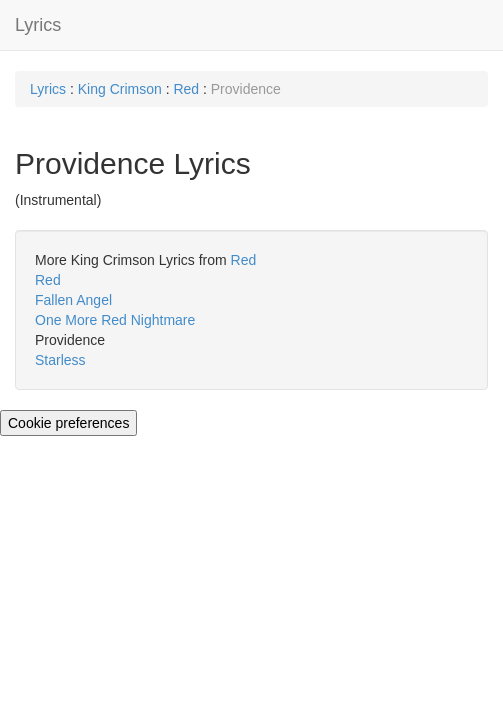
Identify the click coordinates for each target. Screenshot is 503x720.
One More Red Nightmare (115, 320)
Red (186, 89)
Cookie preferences (68, 423)
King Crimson (120, 89)
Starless (60, 360)
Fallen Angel (73, 300)
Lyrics (38, 25)
